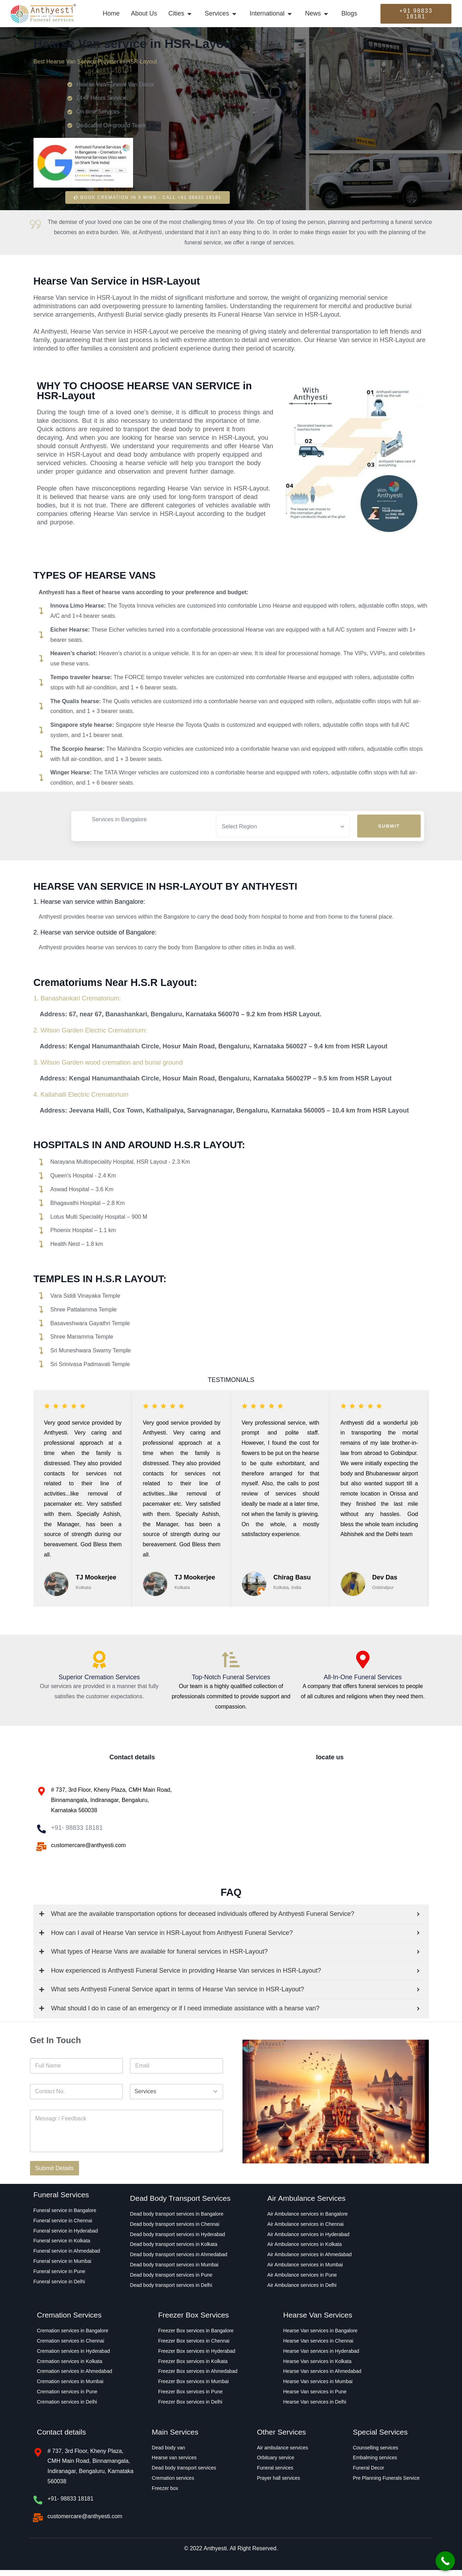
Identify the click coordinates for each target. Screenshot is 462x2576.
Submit (389, 826)
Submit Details (54, 2174)
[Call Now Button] (445, 2561)
